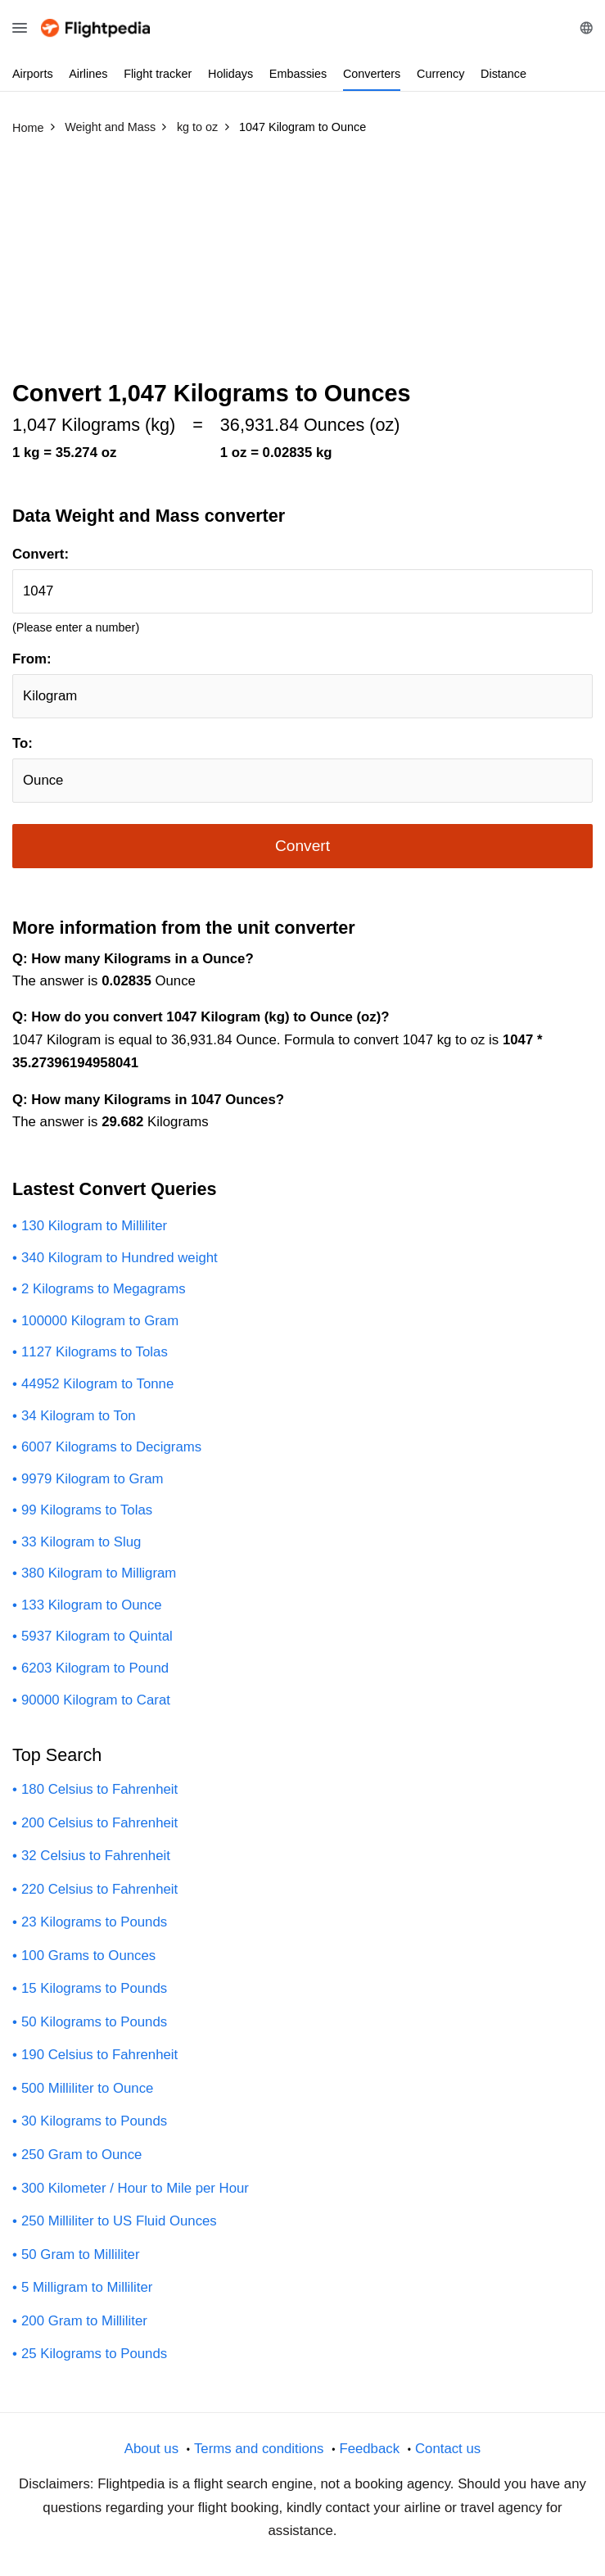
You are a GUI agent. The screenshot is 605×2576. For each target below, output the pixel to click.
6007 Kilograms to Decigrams (111, 1447)
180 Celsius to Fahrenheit (99, 1789)
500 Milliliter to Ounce (87, 2088)
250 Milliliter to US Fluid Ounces (119, 2221)
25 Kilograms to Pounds (94, 2353)
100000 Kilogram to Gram (99, 1321)
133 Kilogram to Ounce (91, 1605)
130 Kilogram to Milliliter (94, 1226)
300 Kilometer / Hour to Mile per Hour (135, 2188)
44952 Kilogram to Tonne (97, 1384)
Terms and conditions (259, 2448)
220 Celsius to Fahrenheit (99, 1889)
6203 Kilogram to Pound (95, 1668)
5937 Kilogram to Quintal (97, 1636)
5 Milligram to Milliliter (86, 2287)
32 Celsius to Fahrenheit (95, 1855)
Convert (302, 845)
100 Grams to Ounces (88, 1955)
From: (32, 659)
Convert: (40, 554)
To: (22, 743)
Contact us (448, 2448)
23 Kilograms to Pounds (94, 1922)
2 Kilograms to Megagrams (103, 1289)
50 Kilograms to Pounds (94, 2022)
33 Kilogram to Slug (81, 1542)
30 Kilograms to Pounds (94, 2121)
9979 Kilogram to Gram (92, 1479)
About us (151, 2448)
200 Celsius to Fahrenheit (99, 1823)
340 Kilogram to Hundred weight (119, 1257)
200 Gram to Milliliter (84, 2321)
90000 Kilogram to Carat (95, 1700)
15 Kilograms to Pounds (94, 1988)
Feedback (369, 2448)
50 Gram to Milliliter (80, 2254)
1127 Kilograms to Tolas (94, 1352)
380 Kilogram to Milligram (98, 1573)
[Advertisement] (302, 264)
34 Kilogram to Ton (78, 1416)
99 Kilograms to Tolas (86, 1510)
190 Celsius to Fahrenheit (99, 2054)
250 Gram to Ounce (81, 2154)
